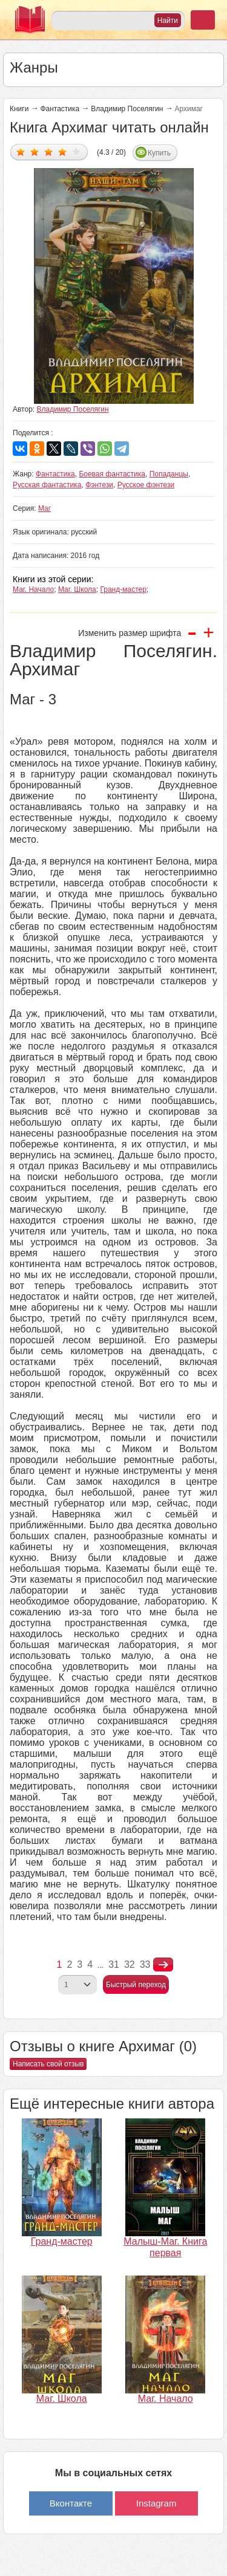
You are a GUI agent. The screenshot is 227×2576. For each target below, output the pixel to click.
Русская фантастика (47, 485)
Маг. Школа (77, 589)
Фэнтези (99, 485)
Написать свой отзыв (48, 2064)
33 (145, 1964)
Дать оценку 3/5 (49, 151)
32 (129, 1964)
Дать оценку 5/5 (76, 151)
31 (113, 1964)
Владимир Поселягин (127, 109)
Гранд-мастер (123, 589)
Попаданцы (169, 474)
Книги (19, 109)
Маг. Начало (33, 589)
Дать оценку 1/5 (21, 151)
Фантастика (59, 109)
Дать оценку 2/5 (35, 151)
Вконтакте (71, 2503)
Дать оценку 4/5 (63, 151)
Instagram (156, 2503)
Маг (44, 508)
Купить (159, 153)
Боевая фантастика (112, 474)
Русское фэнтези (146, 485)
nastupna (163, 1965)
